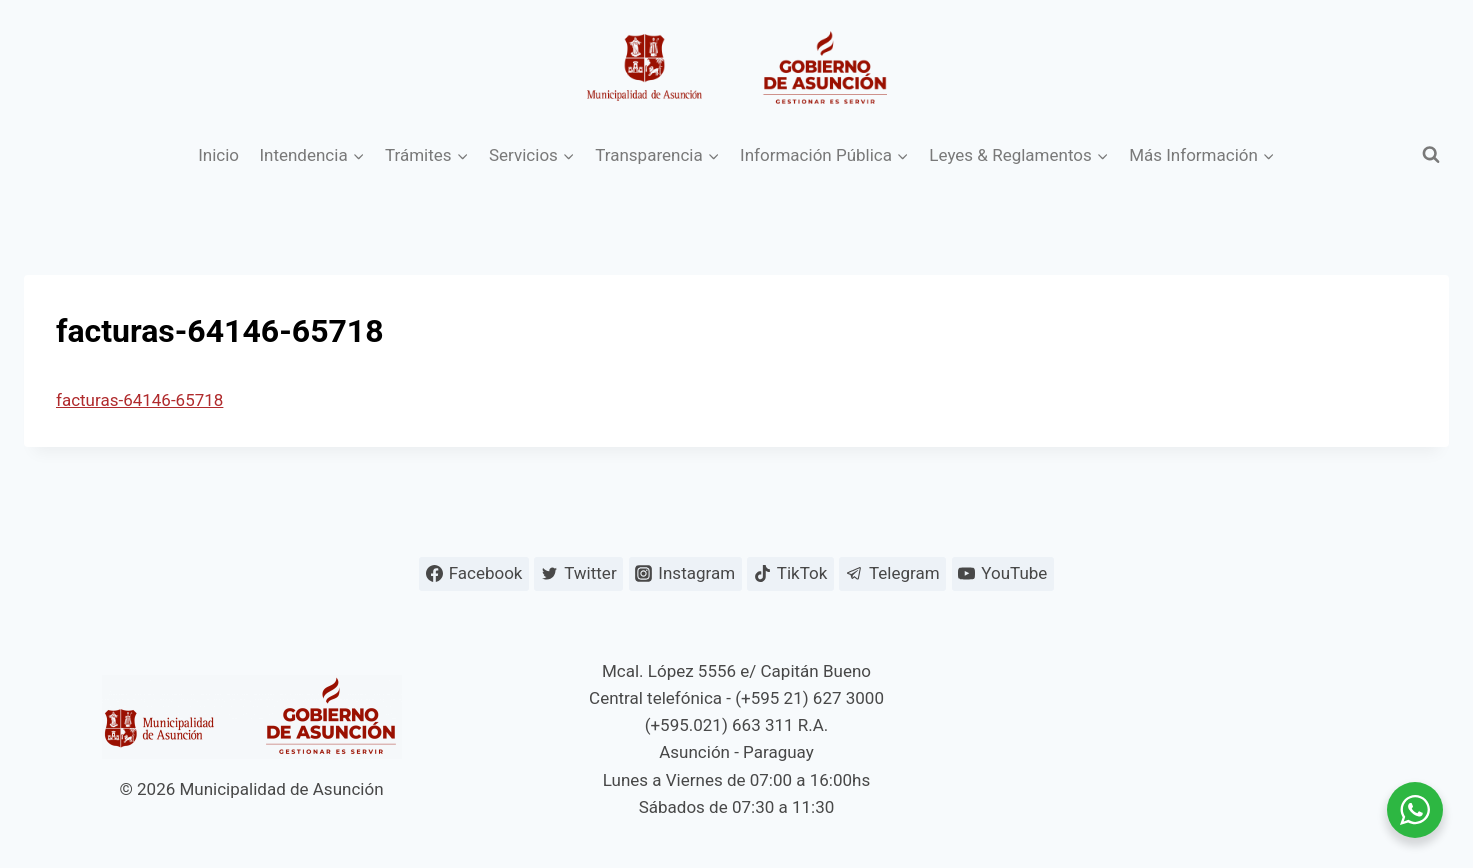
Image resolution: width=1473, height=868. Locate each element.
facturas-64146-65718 (139, 400)
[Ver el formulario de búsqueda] (1431, 155)
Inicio (218, 155)
